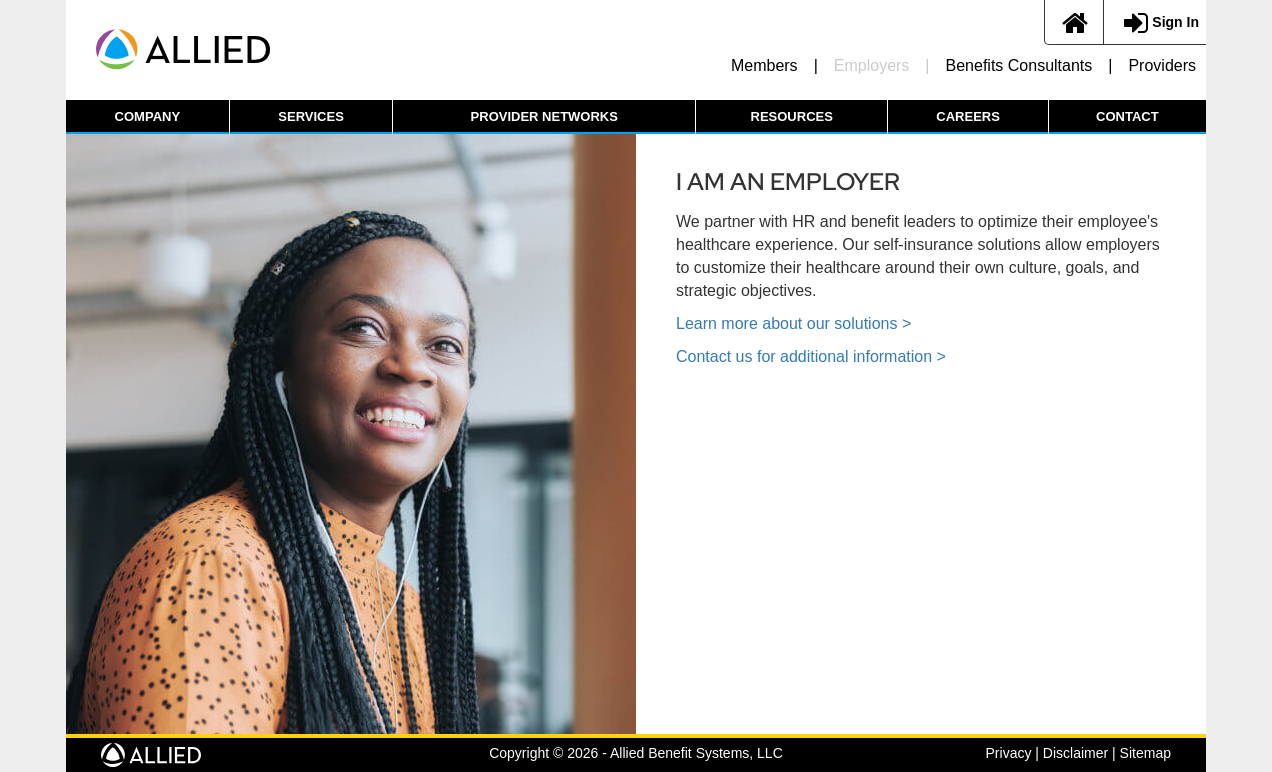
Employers (872, 65)
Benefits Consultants (1019, 65)
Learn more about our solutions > (793, 323)
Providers (1162, 65)
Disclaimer (1075, 753)
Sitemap (1145, 753)
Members (764, 65)
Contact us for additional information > (811, 356)
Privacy (1009, 753)
